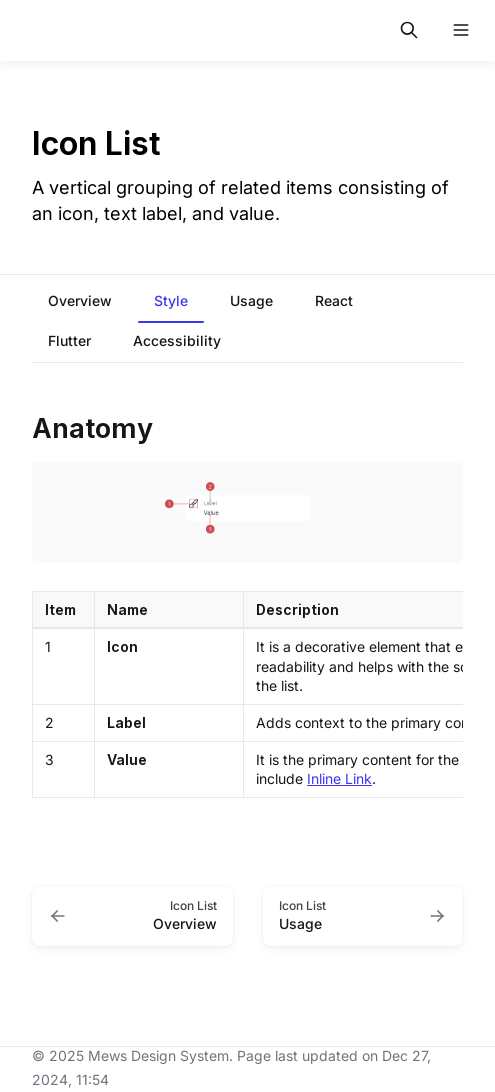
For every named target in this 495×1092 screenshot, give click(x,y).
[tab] (80, 303)
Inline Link (339, 778)
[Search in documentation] (409, 30)
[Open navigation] (461, 30)
